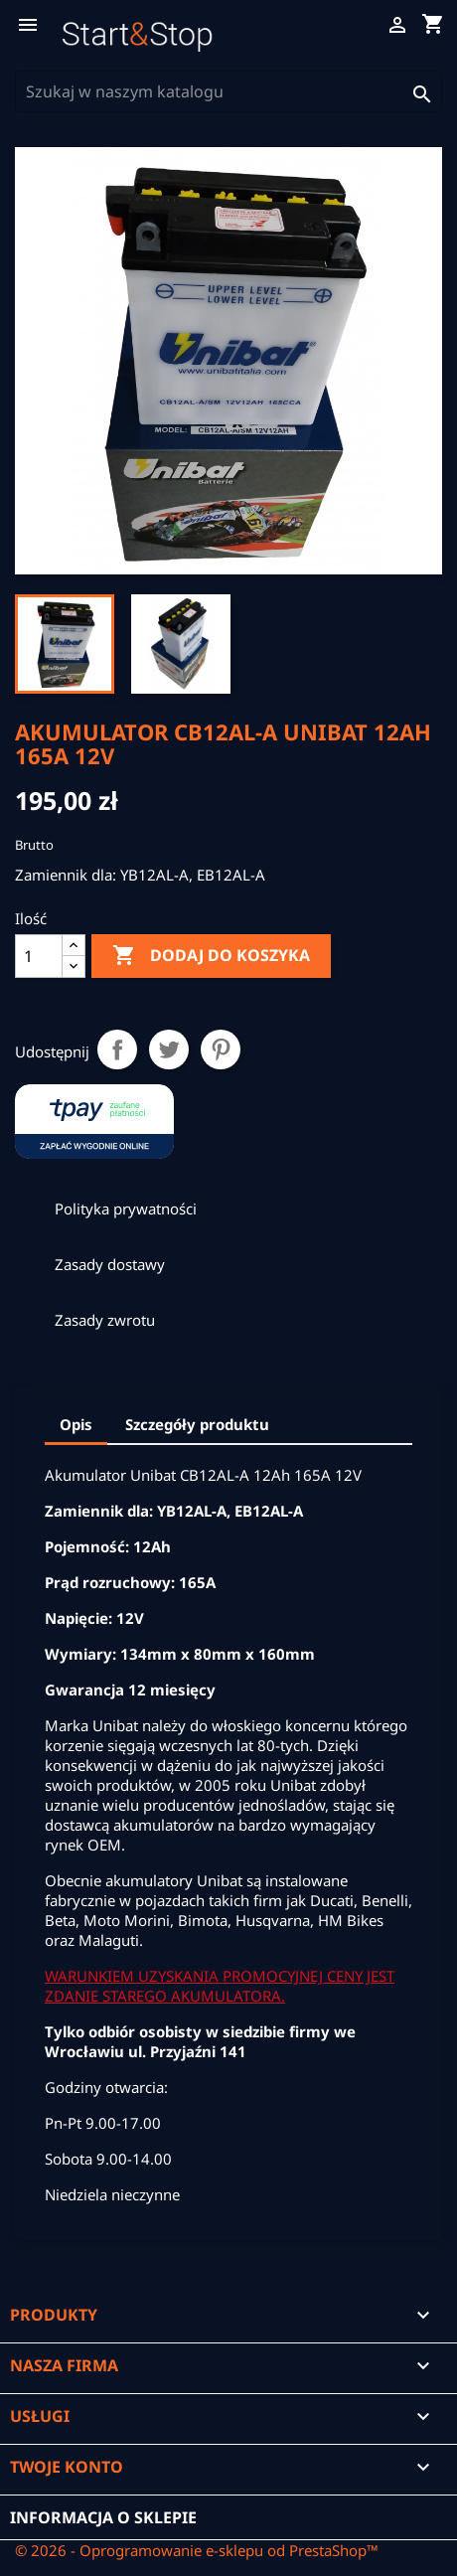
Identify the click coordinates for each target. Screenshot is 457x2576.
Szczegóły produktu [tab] (197, 1424)
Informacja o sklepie (103, 2517)
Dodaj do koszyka (211, 956)
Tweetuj (169, 1049)
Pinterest (220, 1049)
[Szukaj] (228, 91)
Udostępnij (117, 1049)
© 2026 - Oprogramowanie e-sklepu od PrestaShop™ (197, 2550)
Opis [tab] (76, 1424)
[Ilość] (39, 956)
